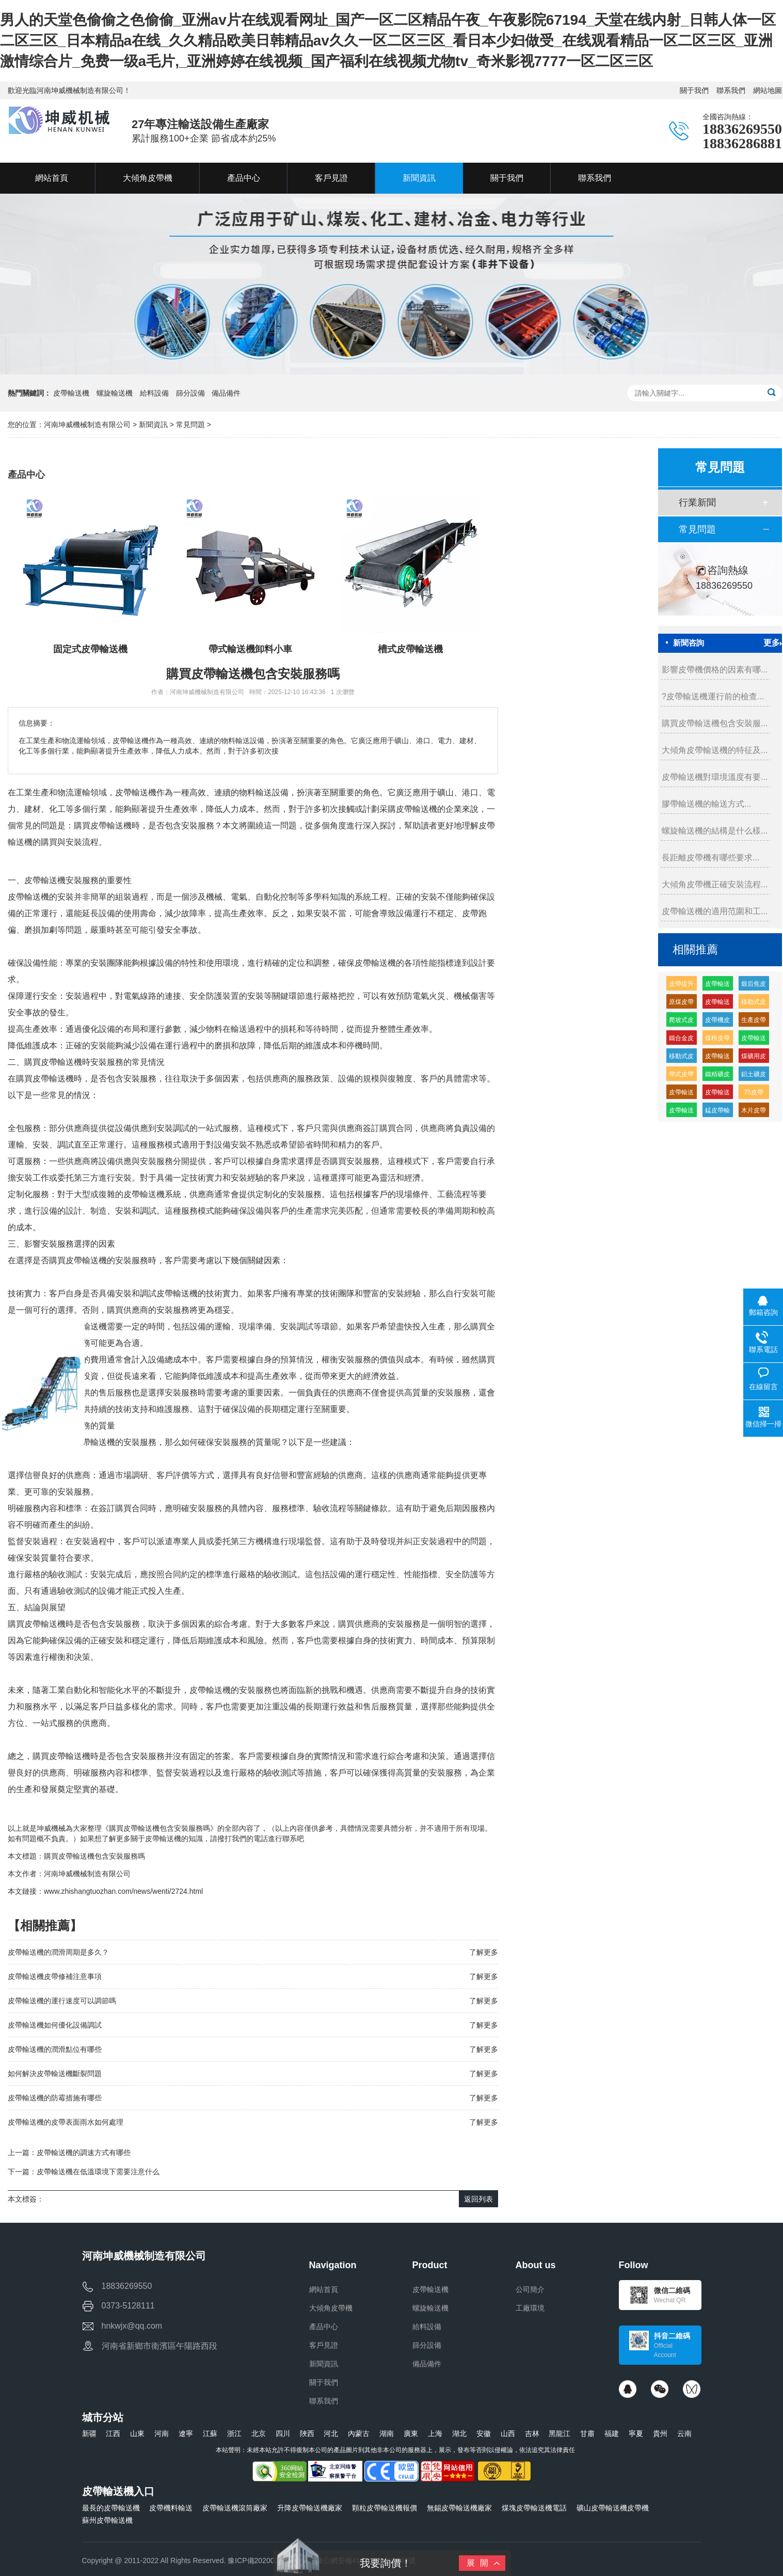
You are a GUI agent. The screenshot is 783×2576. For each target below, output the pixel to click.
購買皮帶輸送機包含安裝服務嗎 (94, 1856)
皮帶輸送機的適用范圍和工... (715, 911)
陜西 (307, 2433)
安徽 (483, 2433)
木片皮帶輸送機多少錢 (753, 1112)
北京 (258, 2433)
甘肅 (587, 2433)
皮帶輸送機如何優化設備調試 (55, 2025)
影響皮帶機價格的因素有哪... (715, 669)
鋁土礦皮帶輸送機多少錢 (753, 1076)
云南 (684, 2433)
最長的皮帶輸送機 (111, 2508)
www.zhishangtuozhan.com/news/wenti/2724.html (123, 1891)
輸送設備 (272, 792)
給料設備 (154, 393)
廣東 (411, 2433)
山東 (137, 2433)
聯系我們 (730, 90)
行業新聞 (697, 502)
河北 (331, 2433)
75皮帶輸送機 (753, 1094)
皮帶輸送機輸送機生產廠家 (717, 985)
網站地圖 (767, 90)
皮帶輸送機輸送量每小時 (717, 1094)
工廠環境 (530, 2308)
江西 (113, 2433)
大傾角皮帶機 (331, 2308)
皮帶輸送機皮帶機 (717, 1058)
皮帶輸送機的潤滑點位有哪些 (55, 2049)
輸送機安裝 (61, 880)
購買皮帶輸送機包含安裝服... (715, 723)
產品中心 (323, 2326)
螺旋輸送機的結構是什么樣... (715, 830)
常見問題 (190, 424)
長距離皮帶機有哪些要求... (710, 857)
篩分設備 (190, 393)
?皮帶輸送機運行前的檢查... (713, 696)
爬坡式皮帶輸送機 (681, 1021)
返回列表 (478, 2199)
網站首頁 (323, 2289)
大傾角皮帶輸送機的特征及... (715, 750)
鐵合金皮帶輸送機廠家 (681, 1039)
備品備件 (226, 393)
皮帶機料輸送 (171, 2508)
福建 (611, 2433)
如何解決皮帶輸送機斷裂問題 (55, 2073)
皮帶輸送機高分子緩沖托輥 (753, 1039)
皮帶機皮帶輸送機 (717, 1021)
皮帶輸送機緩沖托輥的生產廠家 (681, 1094)
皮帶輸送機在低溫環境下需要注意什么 (98, 2171)
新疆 (89, 2433)
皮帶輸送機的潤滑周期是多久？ (58, 1952)
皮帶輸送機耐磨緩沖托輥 (717, 1003)
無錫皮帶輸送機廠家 (459, 2508)
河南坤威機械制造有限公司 (88, 424)
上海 (435, 2433)
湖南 (386, 2433)
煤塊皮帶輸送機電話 (534, 2508)
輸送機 (36, 896)
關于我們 (694, 90)
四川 (283, 2433)
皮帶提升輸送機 (681, 985)
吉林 (532, 2433)
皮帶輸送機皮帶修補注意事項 (55, 1976)
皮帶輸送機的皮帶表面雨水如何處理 (65, 2122)
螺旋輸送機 (115, 393)
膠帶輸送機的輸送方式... (706, 803)
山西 (508, 2433)
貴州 (660, 2433)
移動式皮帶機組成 (681, 1058)
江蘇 (210, 2433)
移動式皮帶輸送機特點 (753, 1003)
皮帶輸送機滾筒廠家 (234, 2508)
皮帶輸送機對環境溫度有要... (715, 777)
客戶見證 (323, 2345)
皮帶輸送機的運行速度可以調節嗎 (62, 2001)
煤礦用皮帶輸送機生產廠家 (753, 1058)
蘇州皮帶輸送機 (107, 2520)
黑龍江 (559, 2433)
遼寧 (186, 2433)
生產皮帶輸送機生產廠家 (753, 1021)
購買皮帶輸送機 (53, 1062)
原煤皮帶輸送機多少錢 (681, 1003)
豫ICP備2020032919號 (264, 2560)
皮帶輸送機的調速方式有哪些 (84, 2152)
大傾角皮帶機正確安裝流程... (715, 884)
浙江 (234, 2433)
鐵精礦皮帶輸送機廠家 (717, 1076)
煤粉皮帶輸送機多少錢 (717, 1039)
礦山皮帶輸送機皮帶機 (613, 2508)
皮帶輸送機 (71, 393)
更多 (772, 642)
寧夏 (636, 2433)
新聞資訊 (153, 424)
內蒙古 (359, 2433)
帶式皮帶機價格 (681, 1076)
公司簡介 (530, 2289)
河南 (161, 2433)
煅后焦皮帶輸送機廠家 (753, 985)
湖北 (459, 2433)
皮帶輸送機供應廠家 (681, 1112)
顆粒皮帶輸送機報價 (384, 2508)
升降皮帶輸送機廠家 (309, 2508)
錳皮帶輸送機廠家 (717, 1112)
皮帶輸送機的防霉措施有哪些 (55, 2098)
